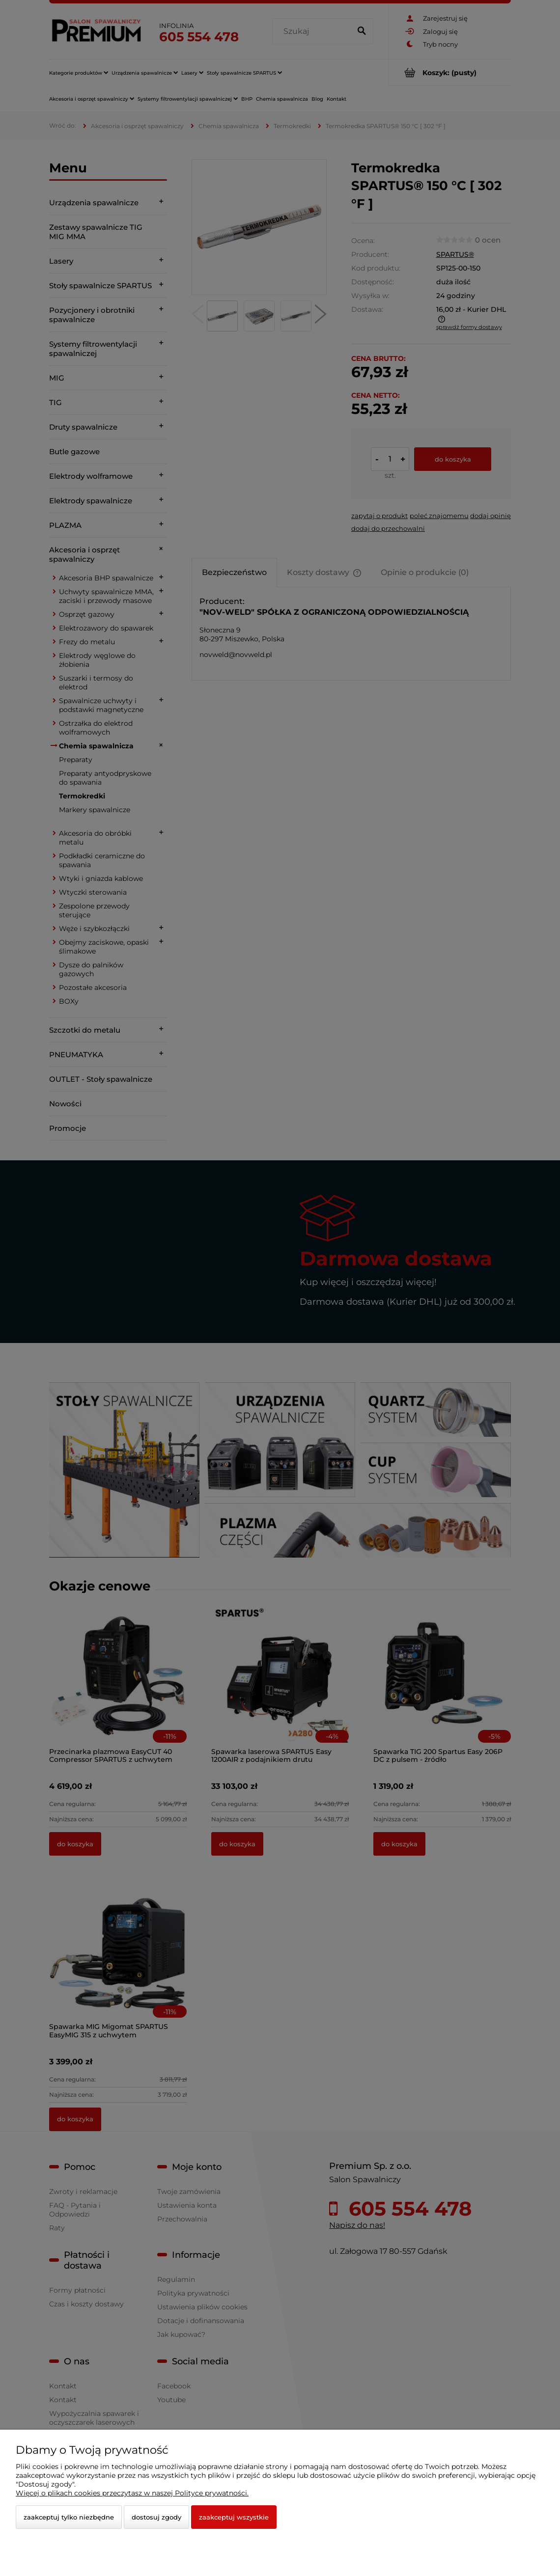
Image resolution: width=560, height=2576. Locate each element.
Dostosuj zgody (156, 2517)
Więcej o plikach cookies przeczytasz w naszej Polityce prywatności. (132, 2493)
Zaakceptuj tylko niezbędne (69, 2517)
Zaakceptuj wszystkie (234, 2517)
